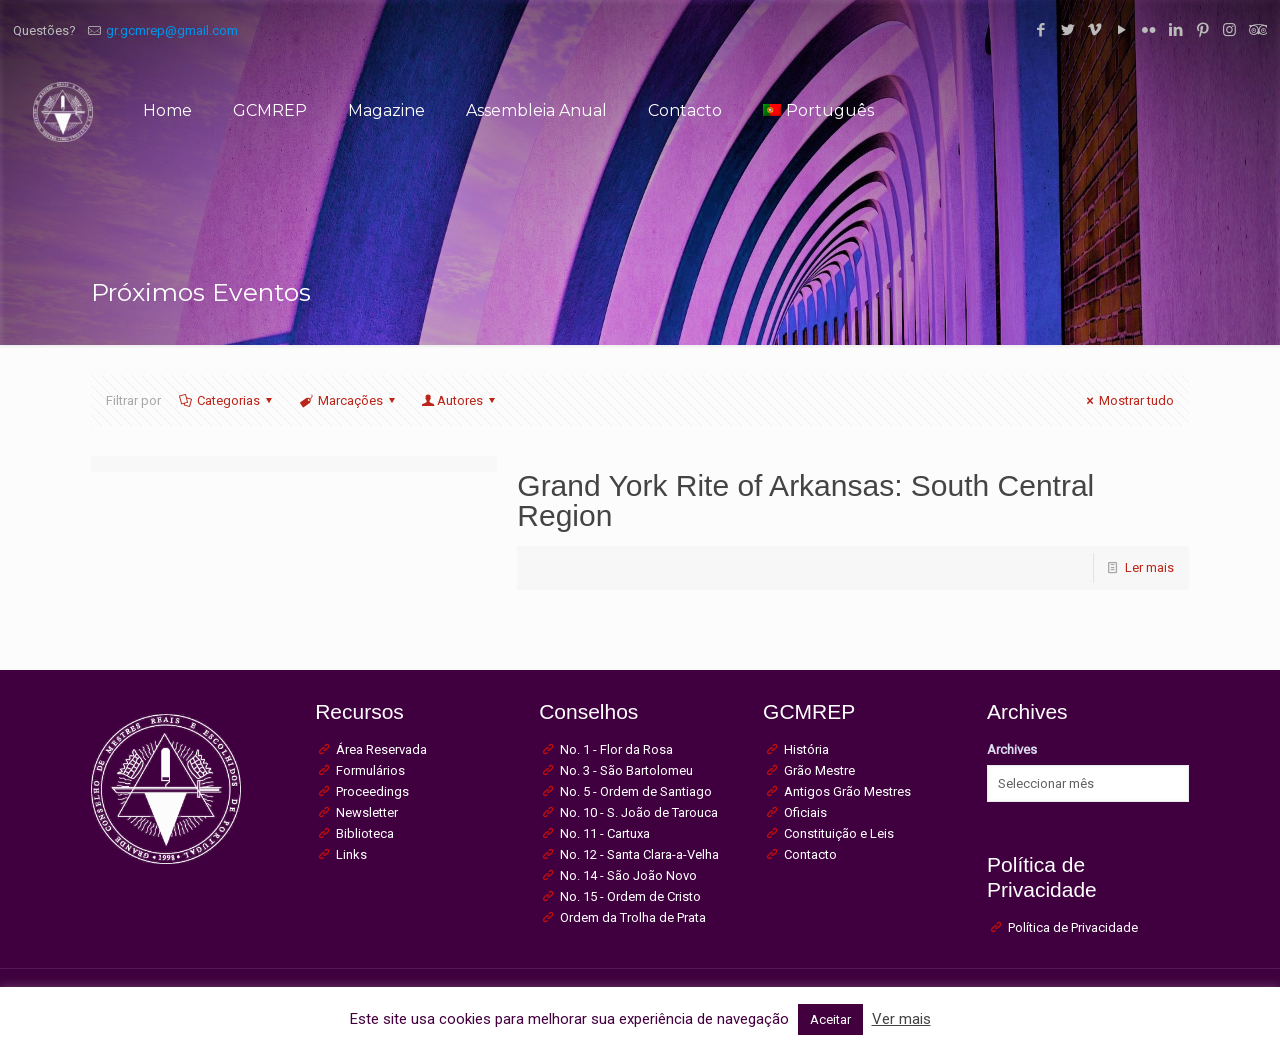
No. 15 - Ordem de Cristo (630, 896)
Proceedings (372, 791)
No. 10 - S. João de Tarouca (639, 812)
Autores (460, 400)
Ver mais (901, 1019)
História (806, 749)
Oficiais (805, 812)
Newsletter (367, 812)
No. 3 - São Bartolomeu (626, 770)
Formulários (370, 770)
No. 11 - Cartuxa (605, 833)
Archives (1012, 749)
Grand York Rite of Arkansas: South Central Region (805, 500)
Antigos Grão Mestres (847, 791)
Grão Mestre (819, 770)
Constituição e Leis (839, 833)
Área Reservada (381, 749)
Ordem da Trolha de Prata (633, 917)
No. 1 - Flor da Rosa (616, 749)
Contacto (810, 854)
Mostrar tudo (1127, 400)
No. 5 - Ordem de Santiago (636, 791)
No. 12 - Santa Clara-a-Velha (639, 854)
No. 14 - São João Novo (628, 875)
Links (351, 854)
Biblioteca (365, 833)
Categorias (227, 400)
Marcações (349, 400)
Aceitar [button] (830, 1019)
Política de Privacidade (1073, 927)
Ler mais (1149, 567)
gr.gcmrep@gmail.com (172, 30)
